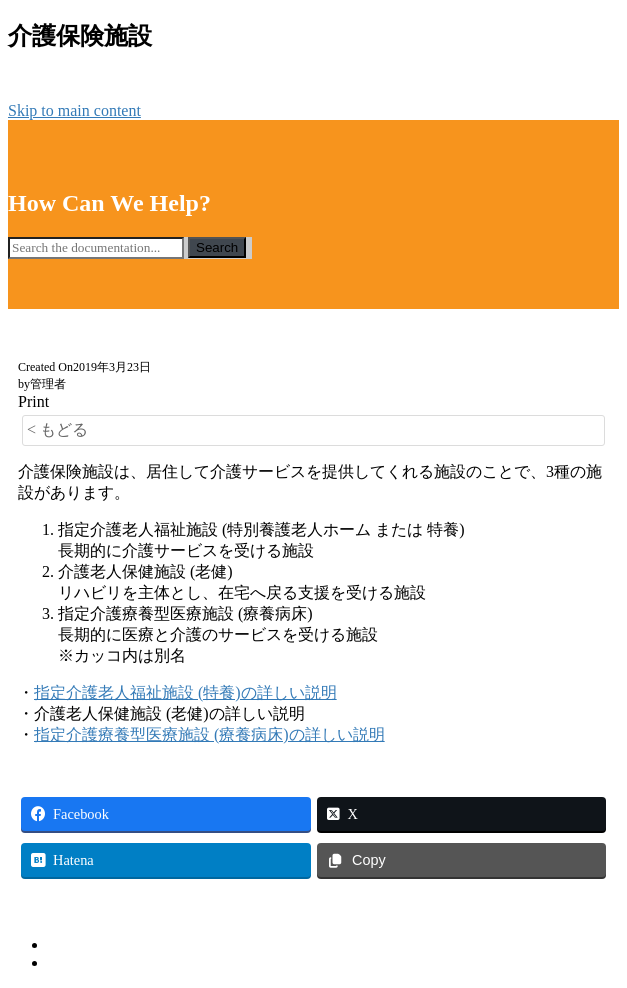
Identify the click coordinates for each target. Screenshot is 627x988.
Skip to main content (74, 110)
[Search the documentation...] (96, 248)
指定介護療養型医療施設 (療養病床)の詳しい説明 (209, 734)
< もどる (57, 429)
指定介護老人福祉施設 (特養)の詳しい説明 (185, 692)
